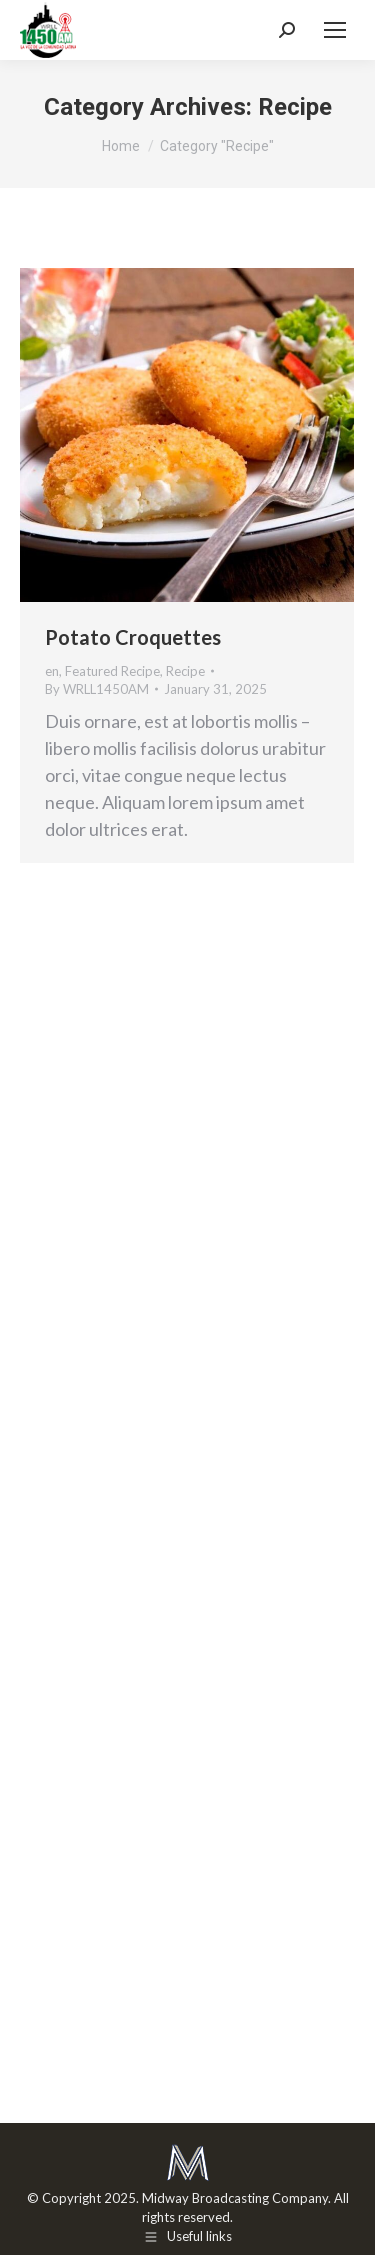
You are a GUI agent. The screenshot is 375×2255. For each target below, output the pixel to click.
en (52, 671)
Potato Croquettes (133, 637)
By (97, 689)
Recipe (185, 671)
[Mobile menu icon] (335, 30)
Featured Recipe (112, 671)
